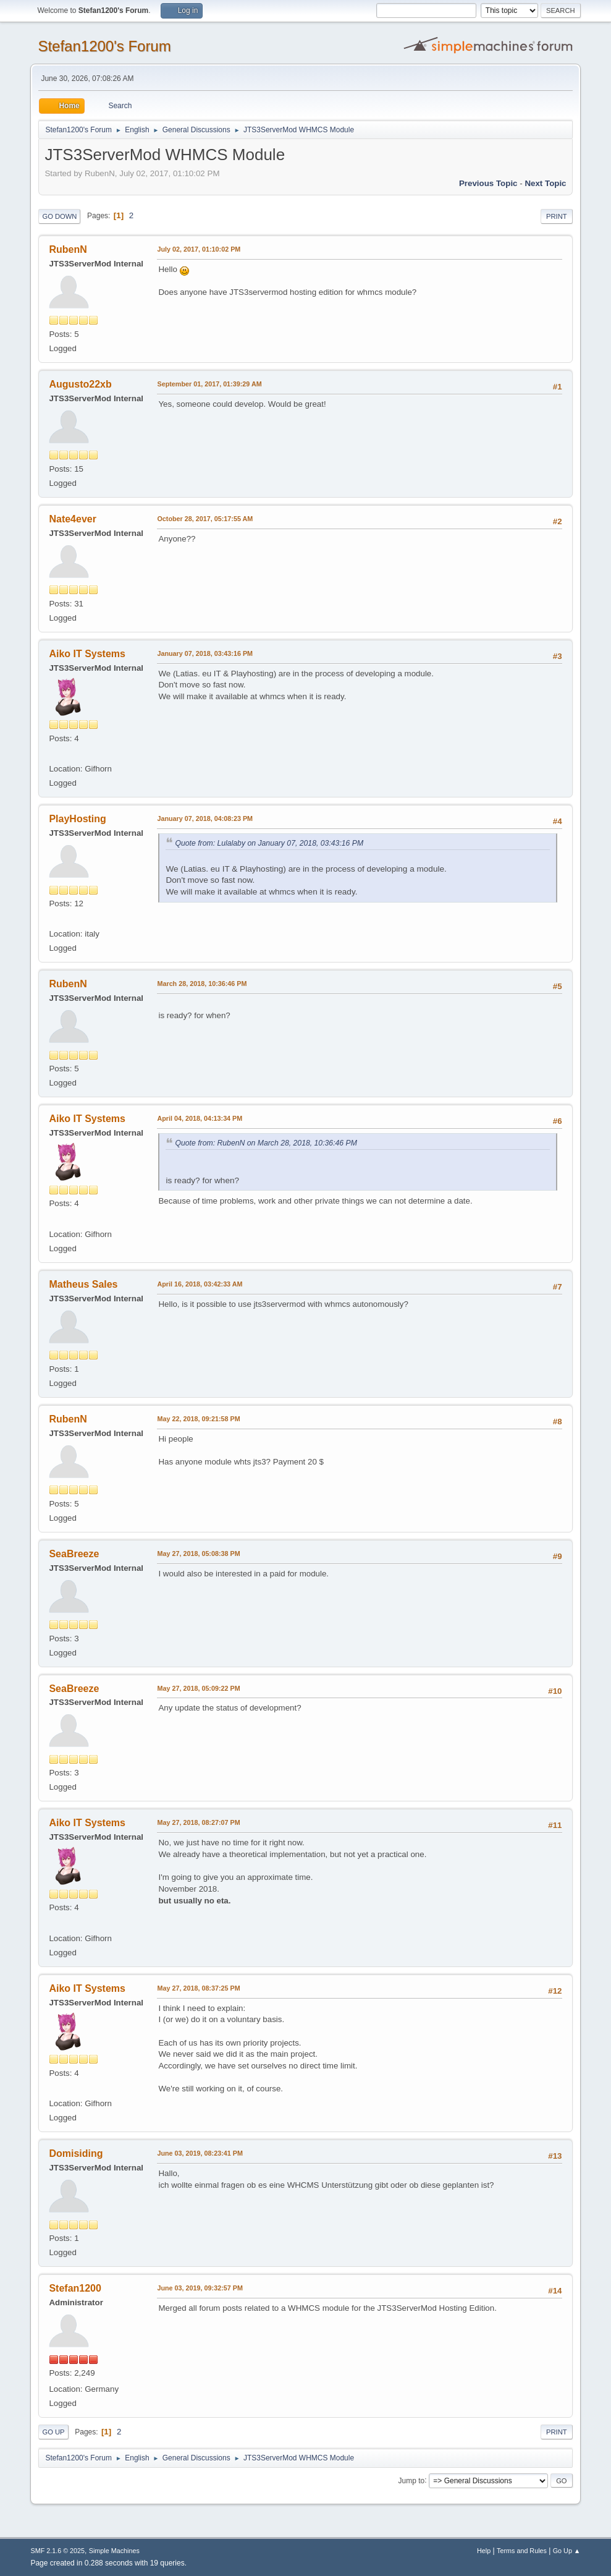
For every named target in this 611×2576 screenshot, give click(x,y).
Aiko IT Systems (87, 653)
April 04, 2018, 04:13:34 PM (199, 1118)
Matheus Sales (83, 1284)
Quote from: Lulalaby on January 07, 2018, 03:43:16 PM (269, 843)
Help (484, 2550)
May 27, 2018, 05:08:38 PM (198, 1553)
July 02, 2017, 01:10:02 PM (198, 249)
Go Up (53, 2432)
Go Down (59, 216)
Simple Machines (114, 2550)
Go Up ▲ (567, 2550)
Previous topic (488, 183)
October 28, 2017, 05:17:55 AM (205, 518)
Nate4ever (72, 519)
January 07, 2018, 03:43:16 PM (205, 653)
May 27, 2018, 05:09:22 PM (198, 1688)
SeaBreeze (74, 1554)
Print (556, 216)
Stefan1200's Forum (104, 46)
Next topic (545, 183)
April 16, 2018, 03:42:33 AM (199, 1284)
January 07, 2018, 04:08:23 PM (205, 818)
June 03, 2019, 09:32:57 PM (199, 2288)
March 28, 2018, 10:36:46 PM (202, 983)
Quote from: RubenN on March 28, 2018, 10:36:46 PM (265, 1143)
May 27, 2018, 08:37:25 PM (198, 1988)
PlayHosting (77, 819)
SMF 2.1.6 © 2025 (57, 2550)
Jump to (411, 2480)
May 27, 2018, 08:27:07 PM (198, 1822)
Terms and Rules (522, 2550)
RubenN (67, 249)
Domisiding (76, 2153)
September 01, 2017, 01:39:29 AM (209, 384)
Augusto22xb (80, 384)
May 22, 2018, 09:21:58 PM (198, 1418)
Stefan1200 (75, 2288)
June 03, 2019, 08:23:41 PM (199, 2153)
